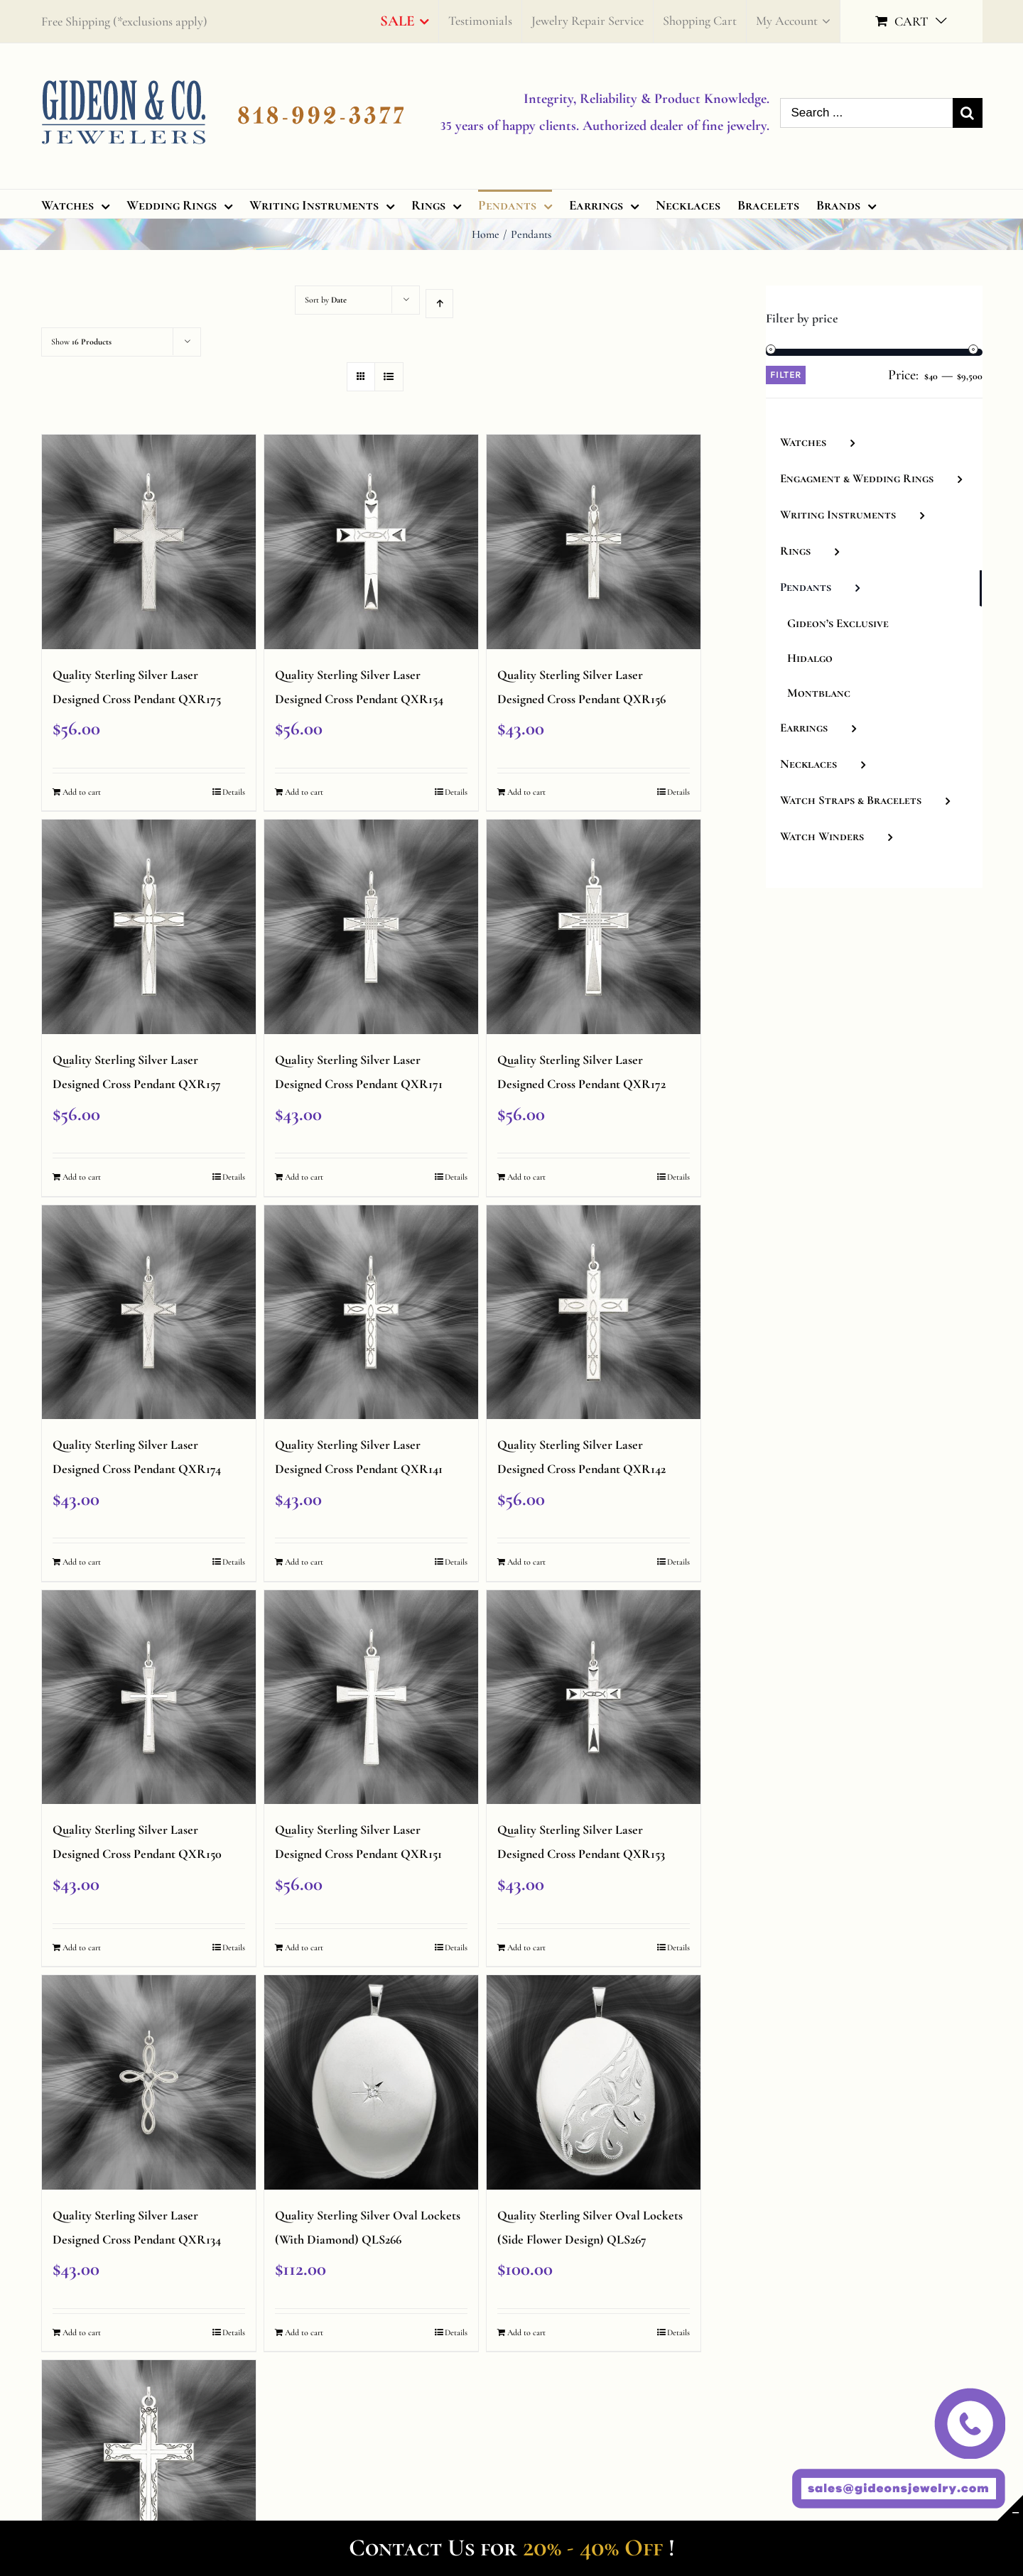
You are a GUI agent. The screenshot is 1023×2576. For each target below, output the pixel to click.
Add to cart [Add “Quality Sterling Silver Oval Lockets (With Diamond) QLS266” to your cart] (304, 2332)
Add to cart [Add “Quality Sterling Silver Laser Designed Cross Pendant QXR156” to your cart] (526, 792)
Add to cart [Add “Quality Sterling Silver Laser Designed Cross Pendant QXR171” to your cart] (304, 1177)
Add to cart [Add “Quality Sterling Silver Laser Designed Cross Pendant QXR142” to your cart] (526, 1562)
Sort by (326, 300)
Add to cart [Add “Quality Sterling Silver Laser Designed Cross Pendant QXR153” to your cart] (526, 1947)
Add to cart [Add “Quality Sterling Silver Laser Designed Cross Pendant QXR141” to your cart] (304, 1562)
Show (81, 342)
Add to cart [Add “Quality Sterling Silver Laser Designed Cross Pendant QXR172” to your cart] (526, 1177)
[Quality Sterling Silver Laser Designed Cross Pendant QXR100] (149, 2467)
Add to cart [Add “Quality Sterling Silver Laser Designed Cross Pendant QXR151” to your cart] (304, 1947)
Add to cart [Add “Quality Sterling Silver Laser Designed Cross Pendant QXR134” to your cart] (82, 2332)
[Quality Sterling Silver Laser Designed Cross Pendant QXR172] (594, 927)
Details (233, 792)
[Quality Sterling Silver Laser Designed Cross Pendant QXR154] (371, 542)
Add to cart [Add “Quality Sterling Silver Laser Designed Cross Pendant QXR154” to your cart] (304, 792)
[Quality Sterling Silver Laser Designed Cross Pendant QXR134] (149, 2082)
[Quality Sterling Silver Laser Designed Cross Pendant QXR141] (371, 1312)
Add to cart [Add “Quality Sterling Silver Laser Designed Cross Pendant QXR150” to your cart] (82, 1947)
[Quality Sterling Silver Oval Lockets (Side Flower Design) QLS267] (594, 2082)
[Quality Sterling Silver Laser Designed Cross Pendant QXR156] (594, 542)
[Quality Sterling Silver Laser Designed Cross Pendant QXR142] (594, 1312)
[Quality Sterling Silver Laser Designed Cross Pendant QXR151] (371, 1697)
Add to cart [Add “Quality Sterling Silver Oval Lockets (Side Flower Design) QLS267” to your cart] (526, 2332)
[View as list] (389, 377)
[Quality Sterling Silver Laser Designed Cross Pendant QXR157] (149, 927)
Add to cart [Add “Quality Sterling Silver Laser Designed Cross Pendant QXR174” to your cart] (82, 1562)
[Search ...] (866, 113)
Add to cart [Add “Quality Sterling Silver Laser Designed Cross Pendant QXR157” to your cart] (82, 1177)
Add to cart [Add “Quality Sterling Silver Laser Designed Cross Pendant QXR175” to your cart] (82, 792)
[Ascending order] (439, 303)
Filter (785, 374)
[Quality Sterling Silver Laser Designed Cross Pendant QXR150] (149, 1697)
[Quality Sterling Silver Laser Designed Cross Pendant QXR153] (594, 1697)
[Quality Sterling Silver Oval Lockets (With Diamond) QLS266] (371, 2082)
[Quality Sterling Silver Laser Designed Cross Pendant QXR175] (149, 542)
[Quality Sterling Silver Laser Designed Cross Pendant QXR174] (149, 1312)
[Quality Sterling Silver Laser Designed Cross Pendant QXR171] (371, 927)
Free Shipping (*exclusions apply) (124, 21)
